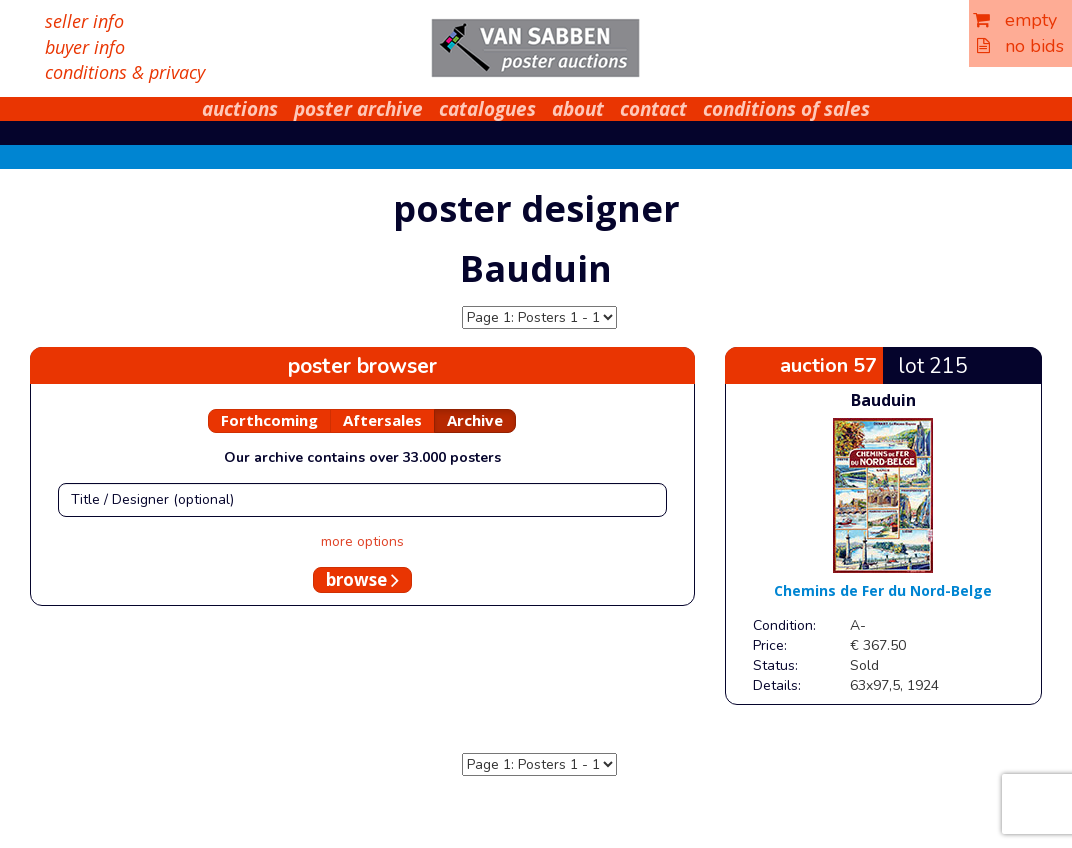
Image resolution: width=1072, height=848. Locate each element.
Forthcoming (269, 420)
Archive (475, 420)
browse (362, 579)
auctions (240, 109)
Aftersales (382, 420)
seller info (84, 21)
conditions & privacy (125, 72)
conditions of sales (786, 109)
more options (362, 541)
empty (1015, 20)
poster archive (358, 109)
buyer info (85, 47)
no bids (1020, 46)
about (578, 109)
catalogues (487, 109)
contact (653, 109)
